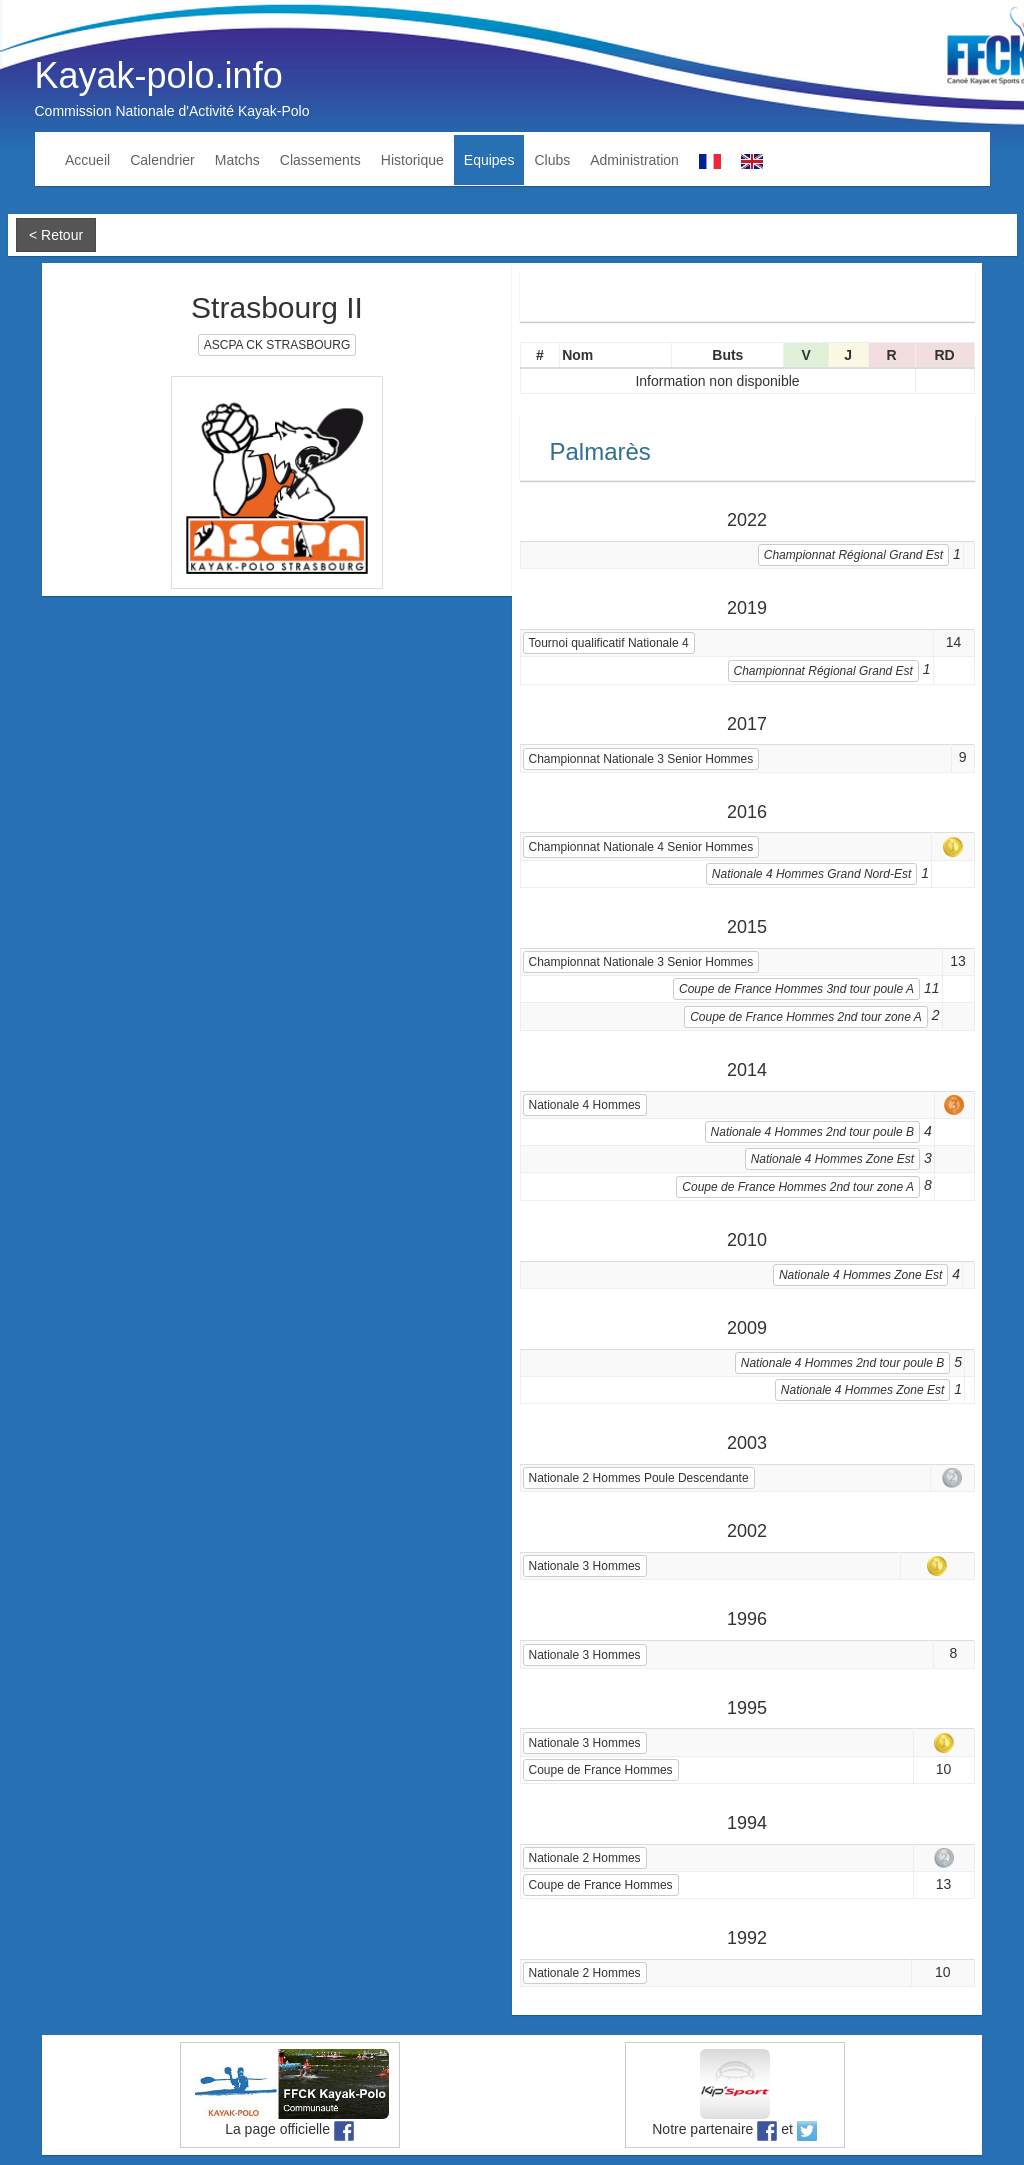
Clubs (552, 160)
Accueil (87, 160)
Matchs (237, 160)
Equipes (489, 160)
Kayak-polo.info (159, 75)
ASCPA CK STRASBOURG (277, 345)
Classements (320, 160)
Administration (634, 160)
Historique (412, 160)
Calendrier (162, 160)
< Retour (56, 235)
